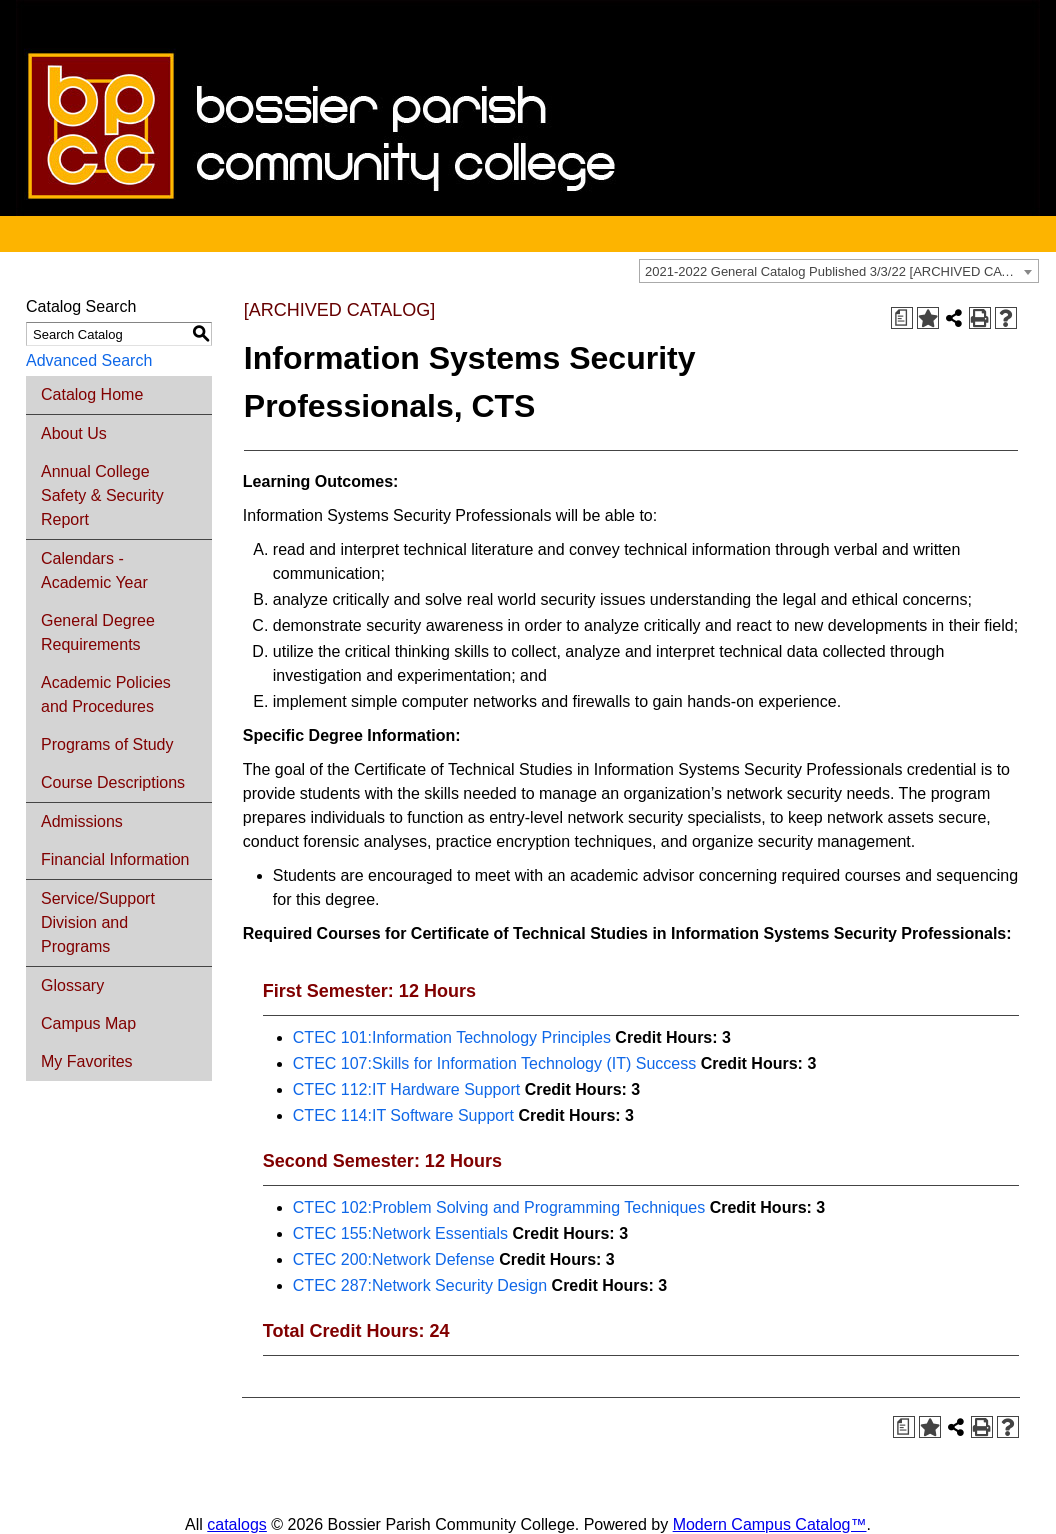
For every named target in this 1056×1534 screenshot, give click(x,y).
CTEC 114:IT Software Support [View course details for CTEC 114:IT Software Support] (403, 1115)
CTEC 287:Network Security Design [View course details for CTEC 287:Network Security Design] (420, 1285)
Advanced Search (89, 360)
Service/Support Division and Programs (98, 922)
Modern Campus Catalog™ (770, 1524)
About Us (74, 433)
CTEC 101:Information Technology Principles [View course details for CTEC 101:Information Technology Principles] (452, 1037)
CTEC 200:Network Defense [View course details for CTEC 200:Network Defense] (394, 1259)
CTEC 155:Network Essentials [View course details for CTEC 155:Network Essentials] (400, 1233)
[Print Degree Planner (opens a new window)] (902, 318)
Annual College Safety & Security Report (102, 495)
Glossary (72, 985)
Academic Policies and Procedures (106, 694)
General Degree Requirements (98, 632)
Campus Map (88, 1023)
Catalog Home (92, 394)
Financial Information (115, 859)
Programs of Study (107, 744)
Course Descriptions (113, 782)
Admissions (82, 821)
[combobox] (839, 271)
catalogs (237, 1524)
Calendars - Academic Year (94, 570)
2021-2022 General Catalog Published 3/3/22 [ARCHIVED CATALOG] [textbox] (841, 271)
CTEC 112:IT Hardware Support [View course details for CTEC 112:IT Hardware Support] (406, 1089)
